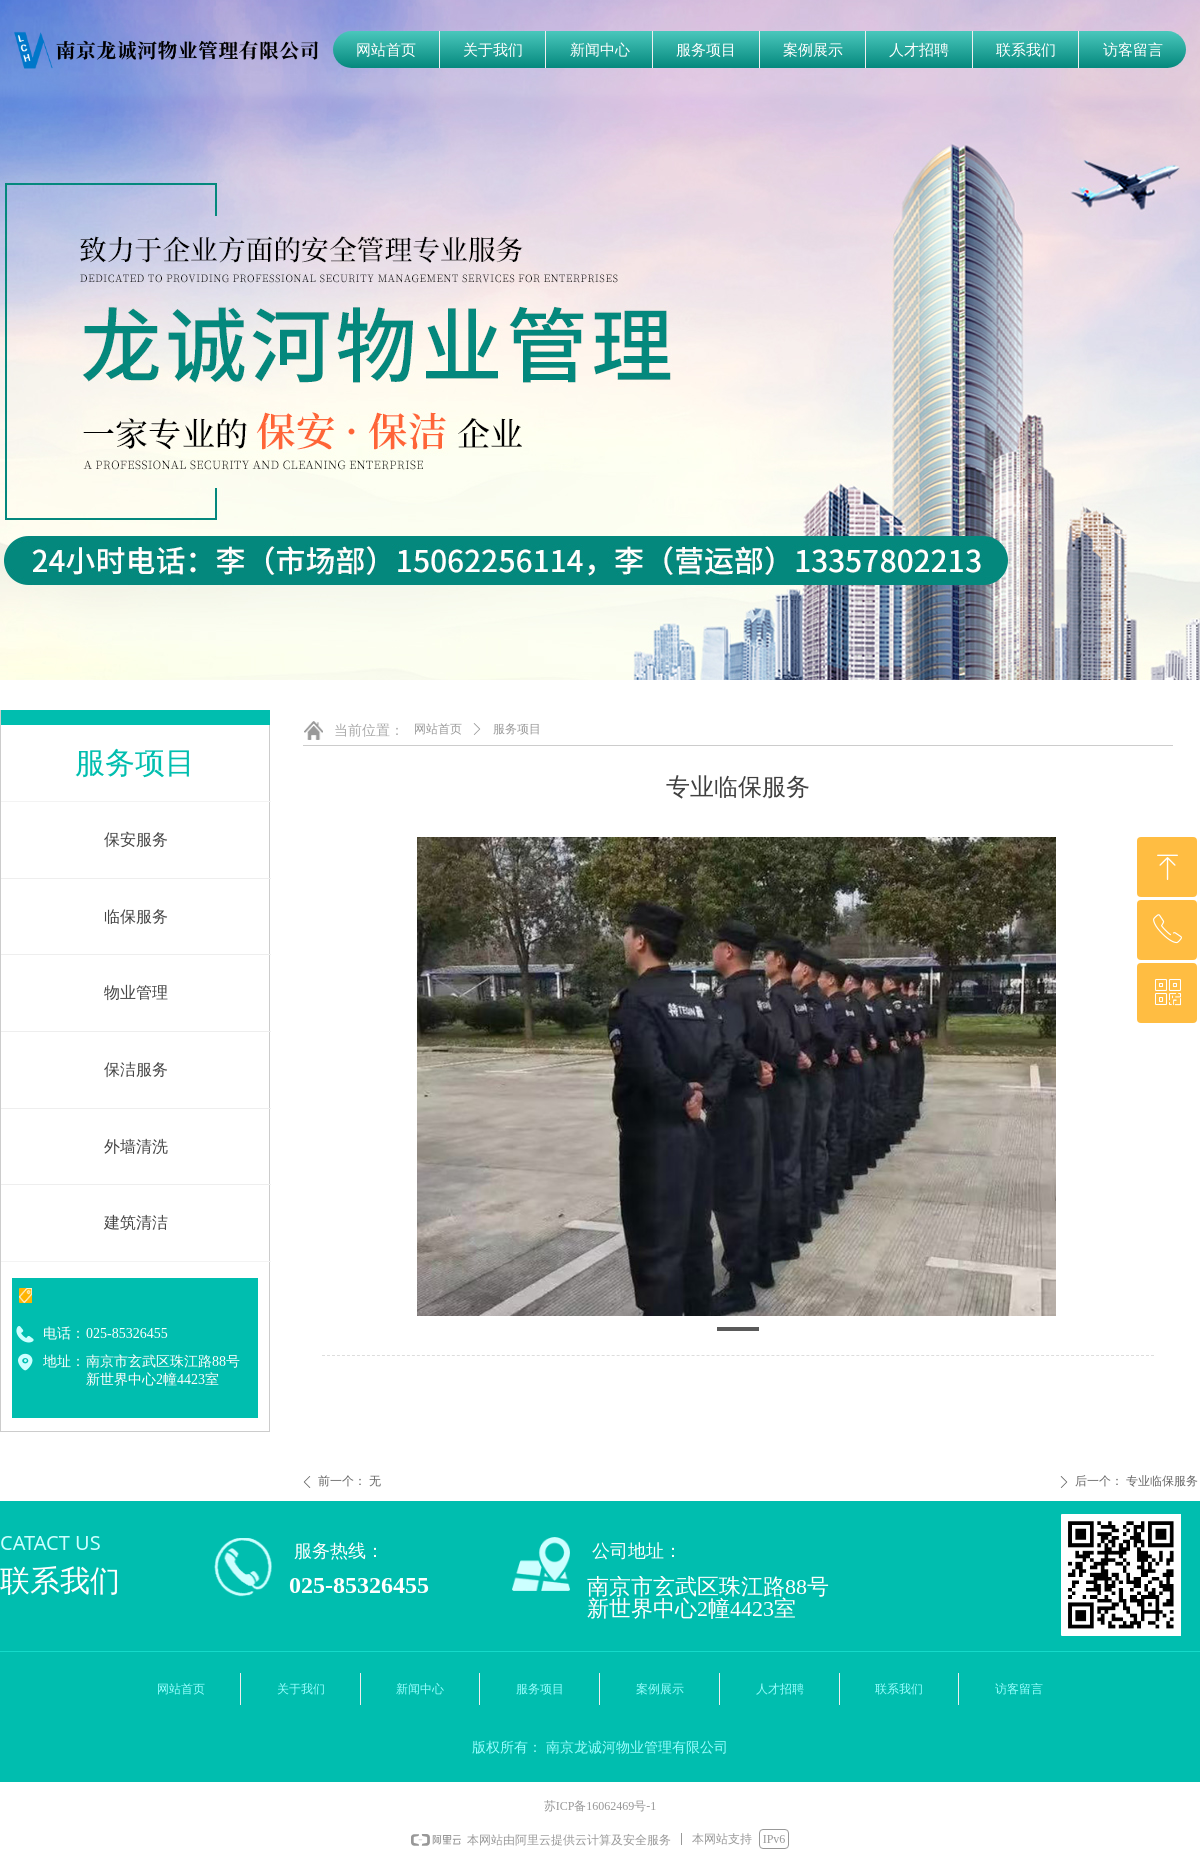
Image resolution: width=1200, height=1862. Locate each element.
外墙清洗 (136, 1146)
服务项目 (517, 729)
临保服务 (136, 916)
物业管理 (136, 992)
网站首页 (438, 729)
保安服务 (136, 839)
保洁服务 (136, 1069)
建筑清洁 (136, 1222)
